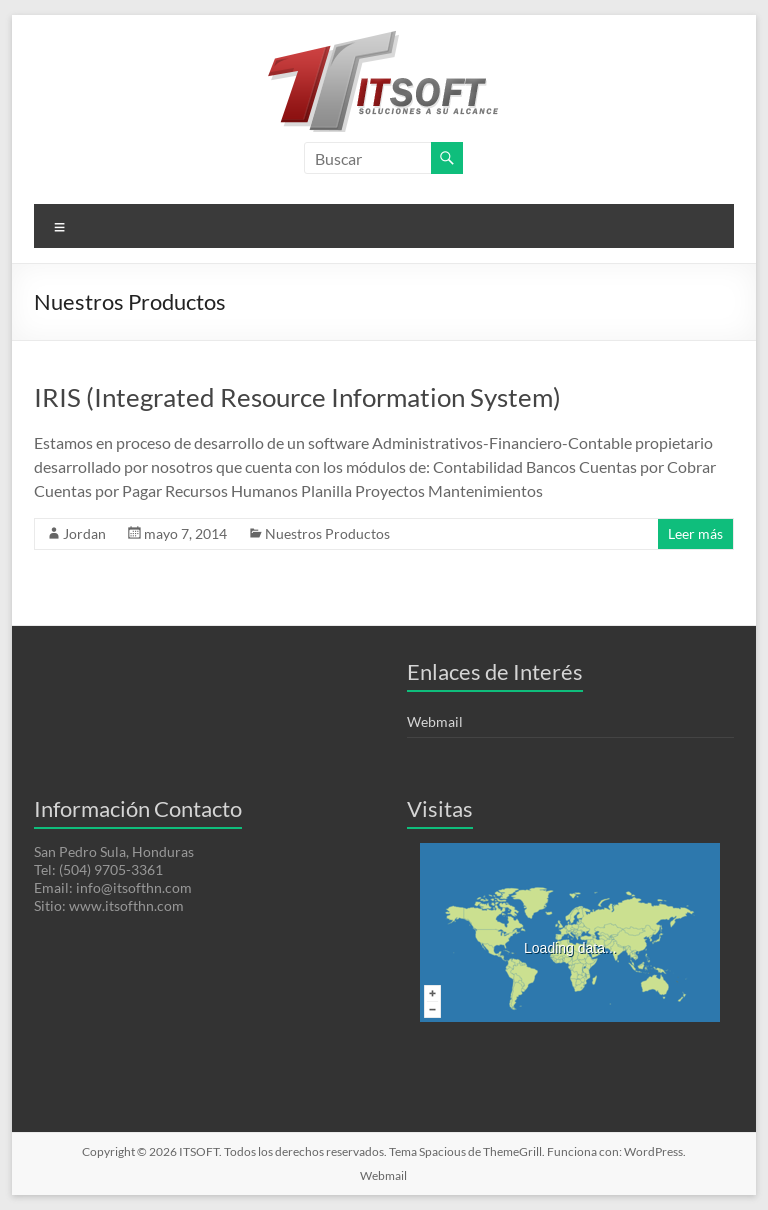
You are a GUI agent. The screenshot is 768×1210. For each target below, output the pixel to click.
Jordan (84, 533)
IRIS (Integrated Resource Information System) (297, 397)
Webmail (435, 721)
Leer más (695, 533)
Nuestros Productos (327, 533)
